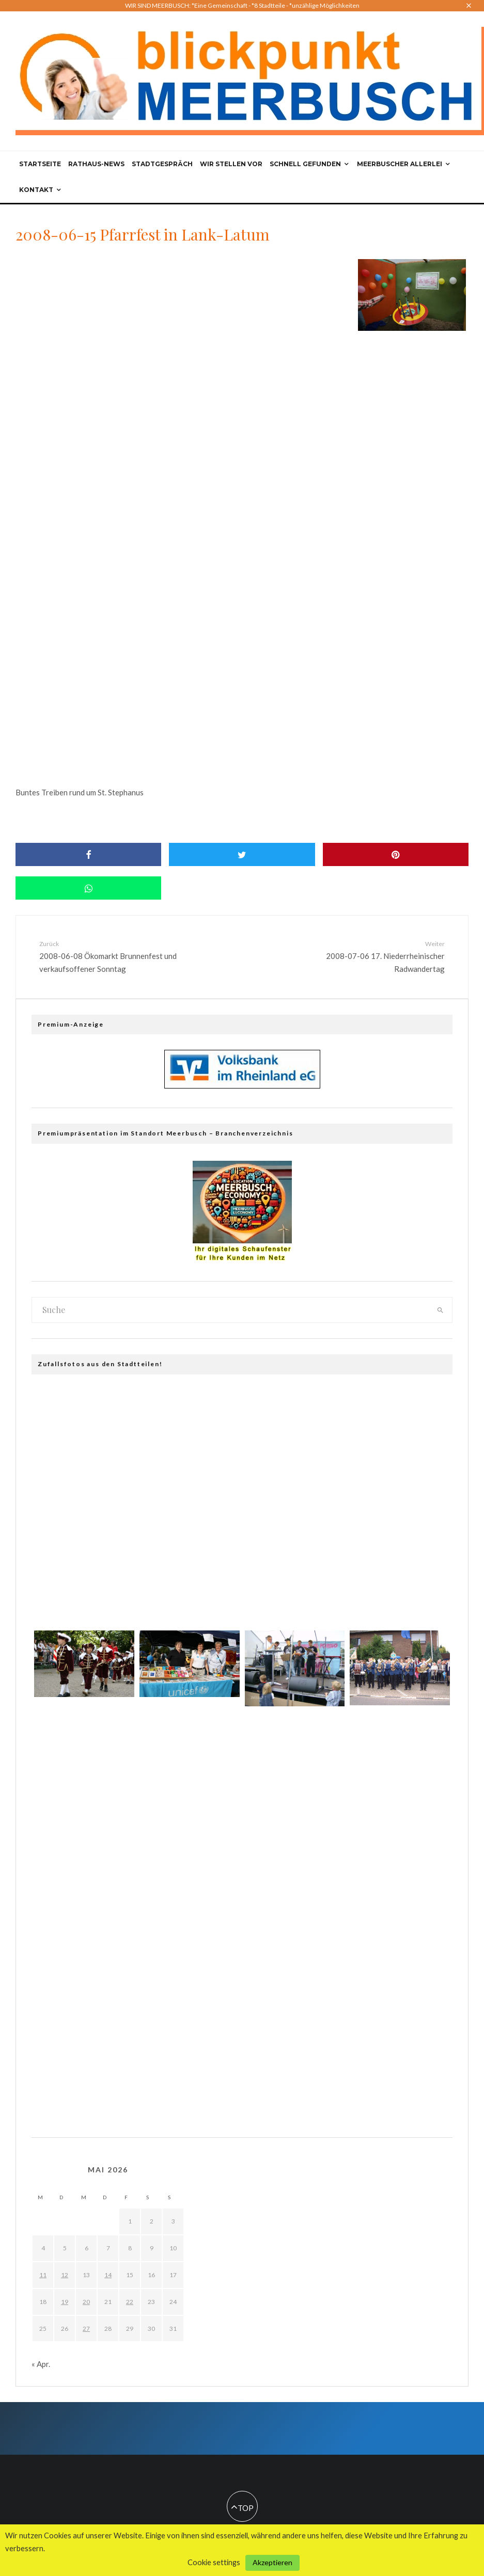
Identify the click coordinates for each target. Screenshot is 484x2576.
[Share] (88, 854)
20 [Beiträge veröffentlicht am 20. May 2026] (86, 2302)
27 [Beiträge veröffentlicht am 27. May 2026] (86, 2328)
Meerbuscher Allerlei (399, 164)
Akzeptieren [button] (272, 2562)
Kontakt (36, 190)
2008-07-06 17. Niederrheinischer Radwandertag (368, 956)
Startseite (40, 164)
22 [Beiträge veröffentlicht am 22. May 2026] (129, 2302)
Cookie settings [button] (214, 2562)
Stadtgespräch (162, 164)
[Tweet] (242, 854)
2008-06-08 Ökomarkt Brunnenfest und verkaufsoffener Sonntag (116, 956)
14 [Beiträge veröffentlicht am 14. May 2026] (108, 2275)
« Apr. (41, 2364)
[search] (440, 1310)
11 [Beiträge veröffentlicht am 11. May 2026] (42, 2275)
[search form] (230, 1310)
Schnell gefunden (305, 164)
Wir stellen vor (231, 164)
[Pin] (396, 854)
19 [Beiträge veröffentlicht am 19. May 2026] (64, 2302)
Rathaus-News (96, 164)
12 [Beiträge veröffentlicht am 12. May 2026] (64, 2275)
